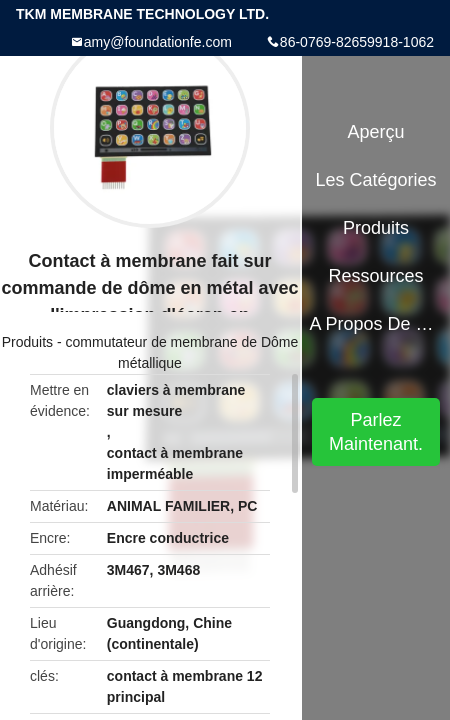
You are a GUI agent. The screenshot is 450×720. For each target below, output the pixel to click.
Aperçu (376, 132)
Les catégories (376, 180)
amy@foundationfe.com (158, 42)
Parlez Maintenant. (376, 432)
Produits (27, 342)
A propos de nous (375, 324)
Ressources (376, 276)
